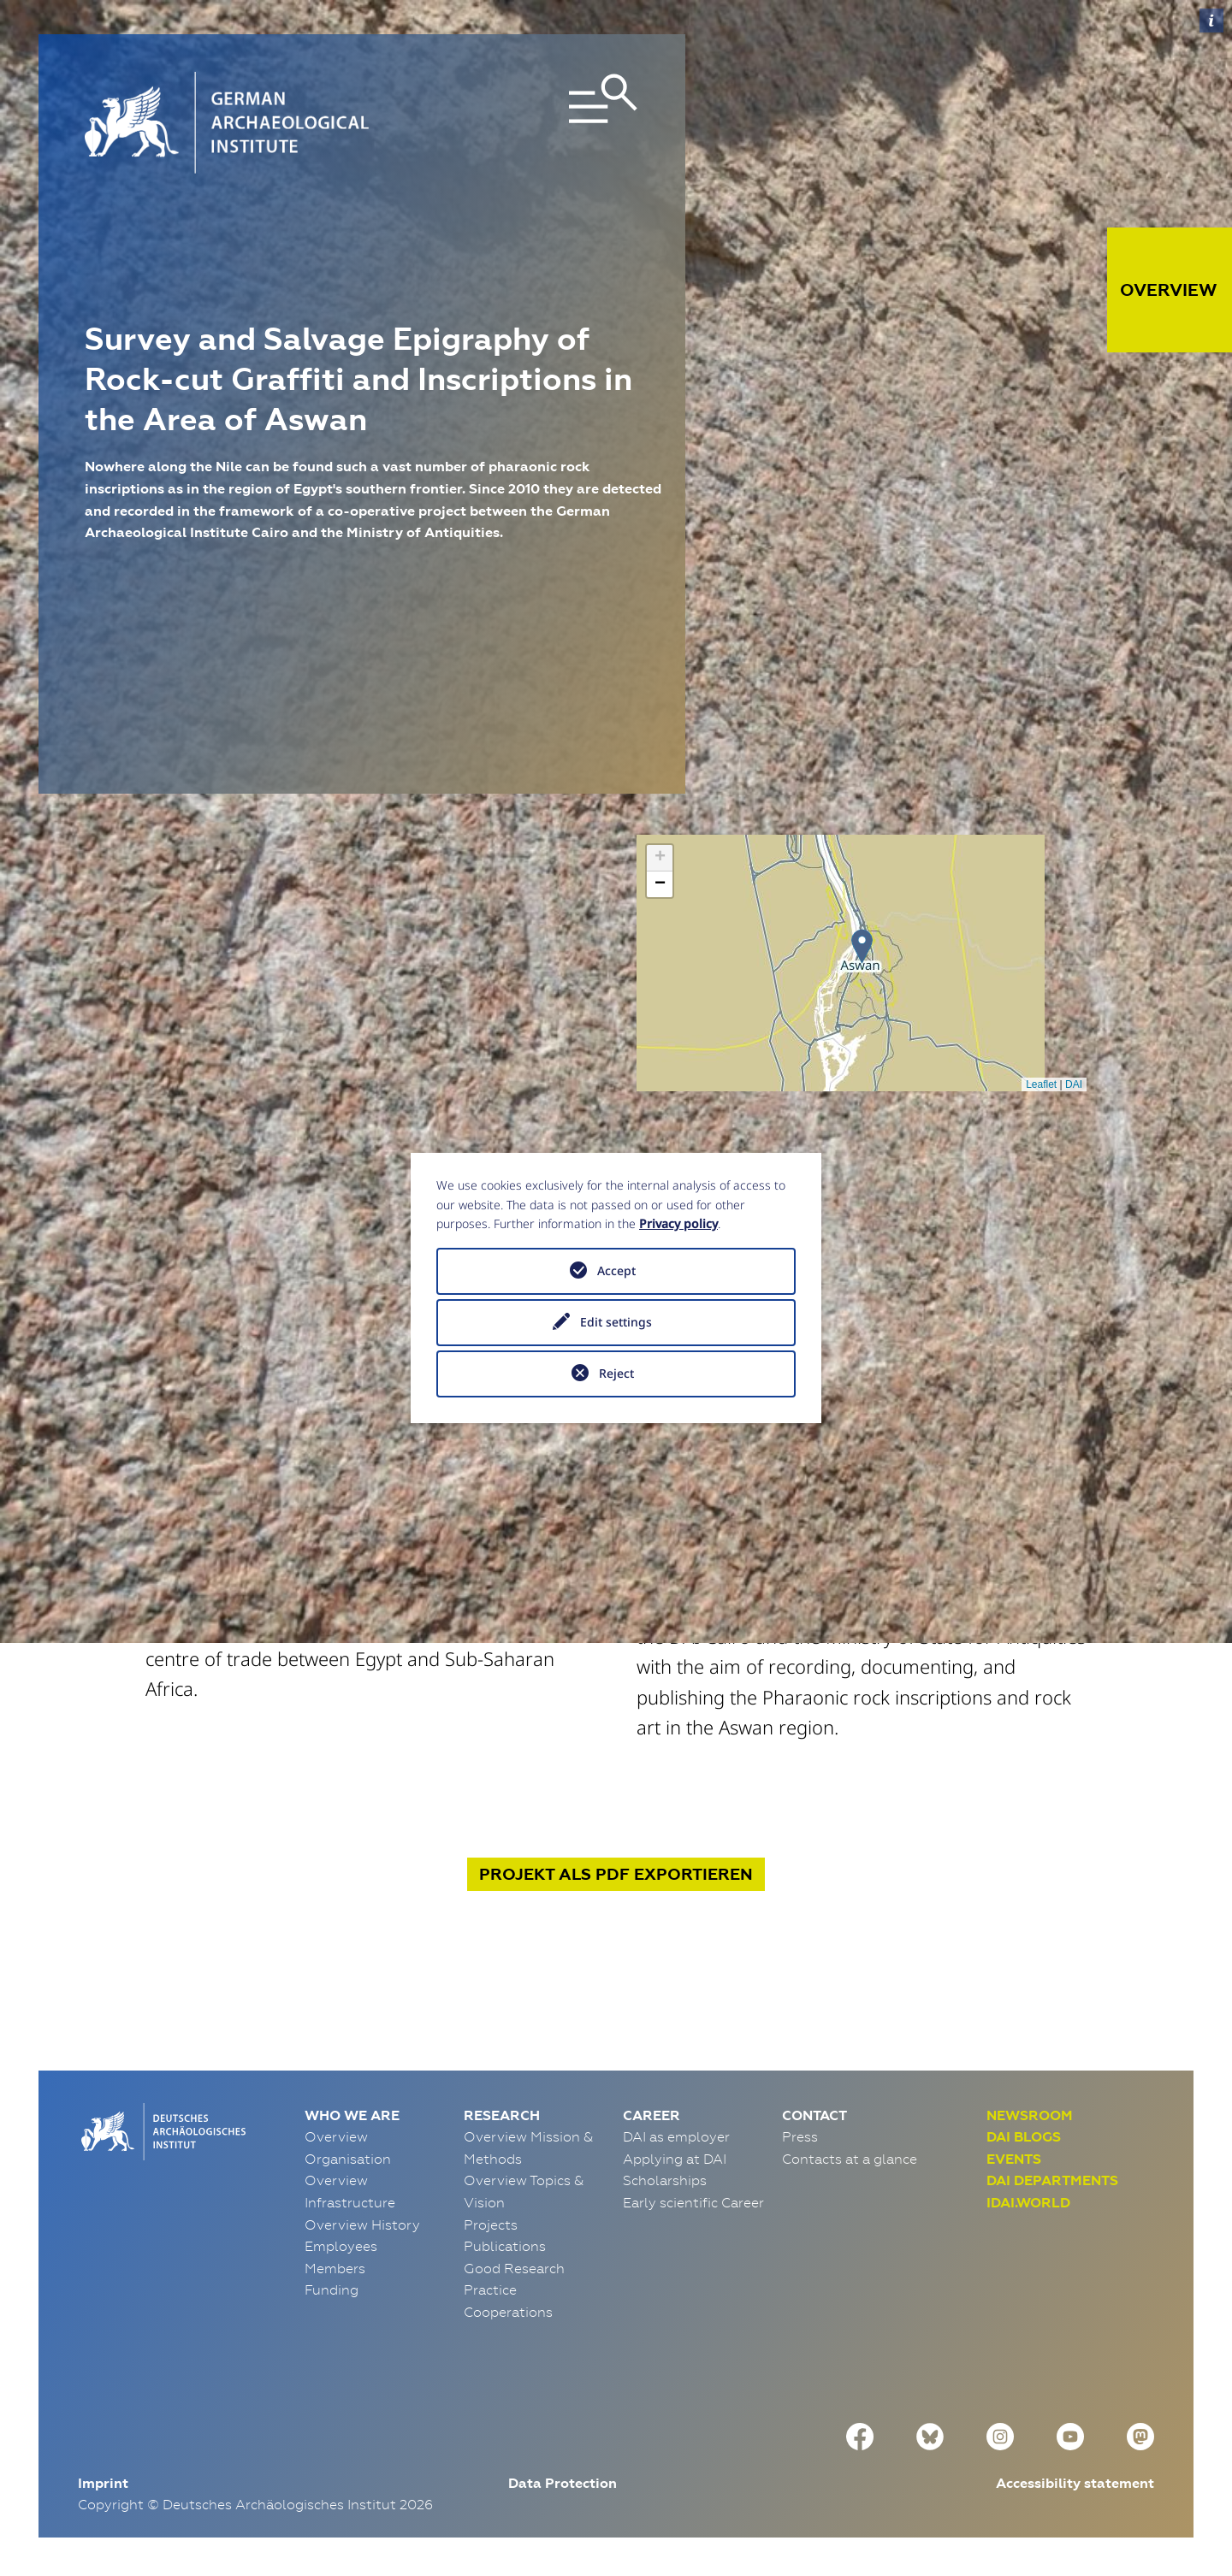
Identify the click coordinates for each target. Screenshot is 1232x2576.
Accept (616, 1270)
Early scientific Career (693, 2202)
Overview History (362, 2224)
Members (335, 2268)
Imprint (103, 2483)
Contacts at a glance (849, 2158)
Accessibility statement (1075, 2483)
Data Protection (562, 2483)
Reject (616, 1373)
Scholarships (665, 2180)
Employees (341, 2246)
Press (800, 2136)
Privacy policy (678, 1223)
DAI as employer (676, 2136)
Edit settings (616, 1322)
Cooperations (508, 2311)
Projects (491, 2224)
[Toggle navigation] (550, 123)
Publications (505, 2246)
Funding (331, 2289)
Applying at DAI (674, 2158)
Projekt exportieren (616, 1874)
